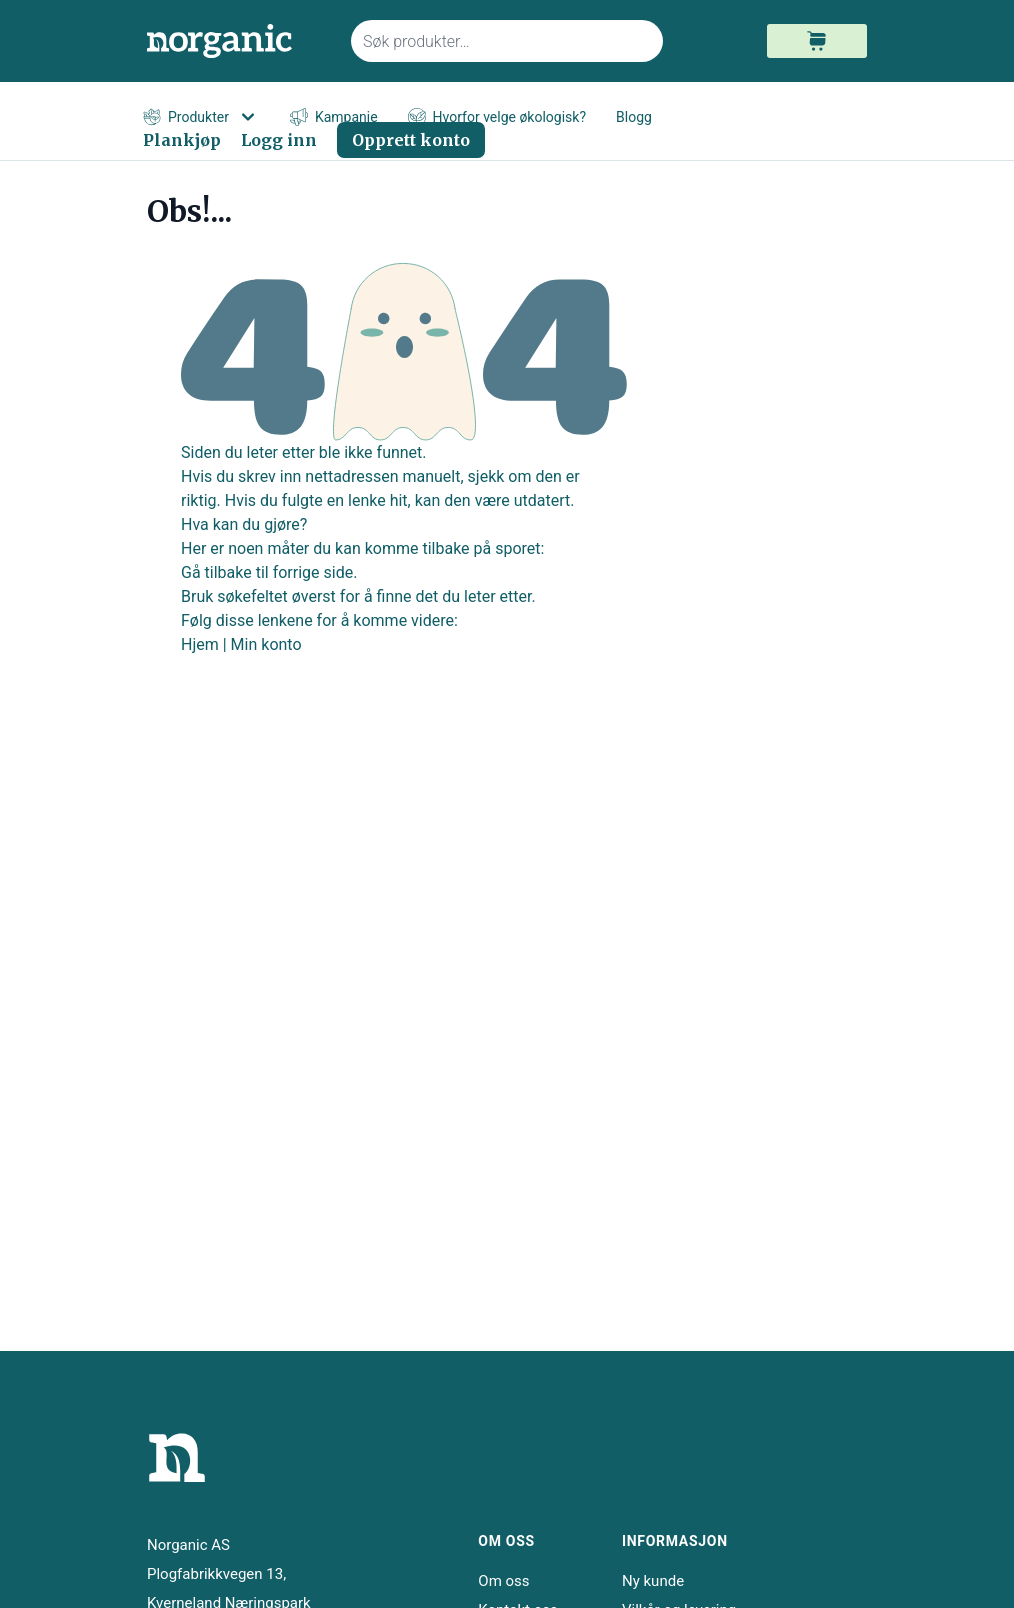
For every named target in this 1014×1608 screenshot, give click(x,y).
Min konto (266, 644)
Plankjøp (182, 140)
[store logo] (237, 41)
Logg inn (279, 140)
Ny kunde (653, 1581)
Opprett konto (411, 140)
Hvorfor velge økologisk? (497, 117)
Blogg (634, 117)
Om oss (503, 1581)
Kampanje (334, 117)
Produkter (201, 117)
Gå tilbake (216, 572)
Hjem (200, 644)
